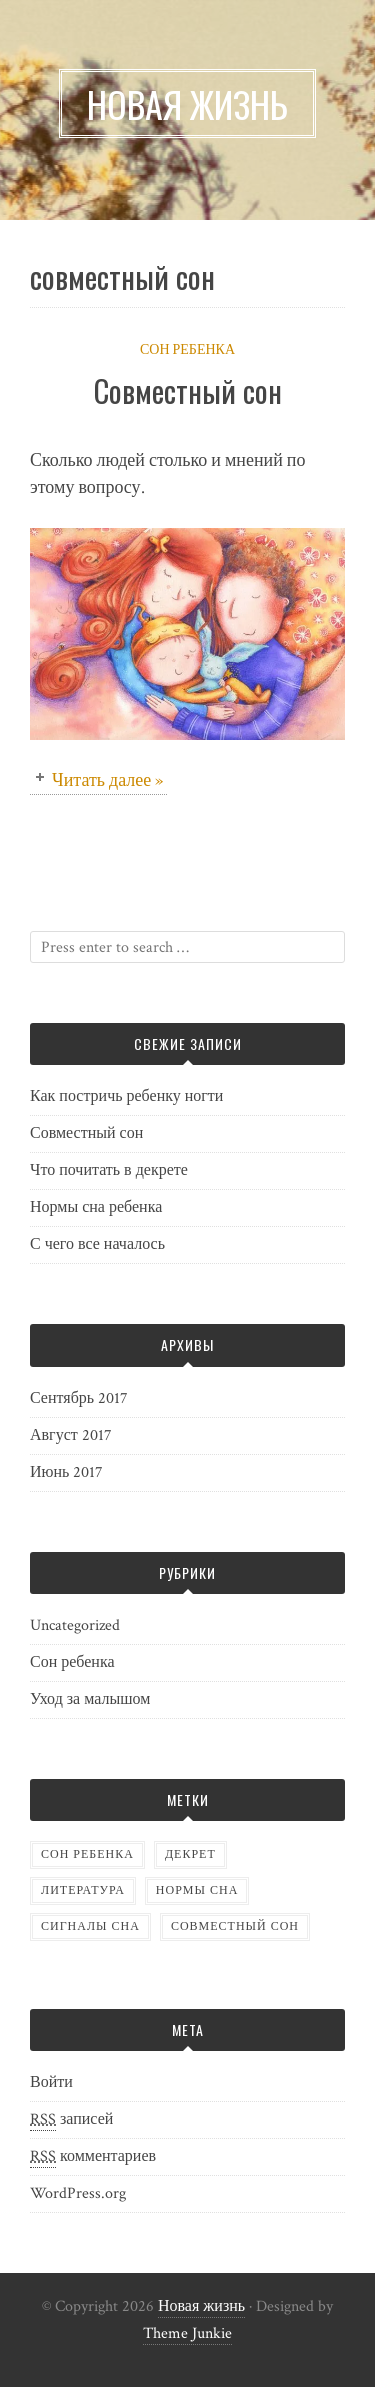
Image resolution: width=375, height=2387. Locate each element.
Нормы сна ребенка (96, 1207)
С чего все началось (97, 1244)
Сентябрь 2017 (79, 1398)
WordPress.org (78, 2193)
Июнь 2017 (66, 1472)
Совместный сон (188, 390)
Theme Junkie (187, 2333)
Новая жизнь (201, 2306)
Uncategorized (75, 1625)
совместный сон (235, 1926)
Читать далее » (107, 780)
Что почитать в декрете (109, 1170)
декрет (190, 1854)
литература (83, 1890)
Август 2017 (71, 1435)
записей (71, 2120)
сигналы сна (90, 1926)
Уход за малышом (90, 1699)
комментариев (93, 2157)
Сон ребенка (187, 350)
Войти (51, 2082)
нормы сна (197, 1890)
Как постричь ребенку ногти (126, 1096)
